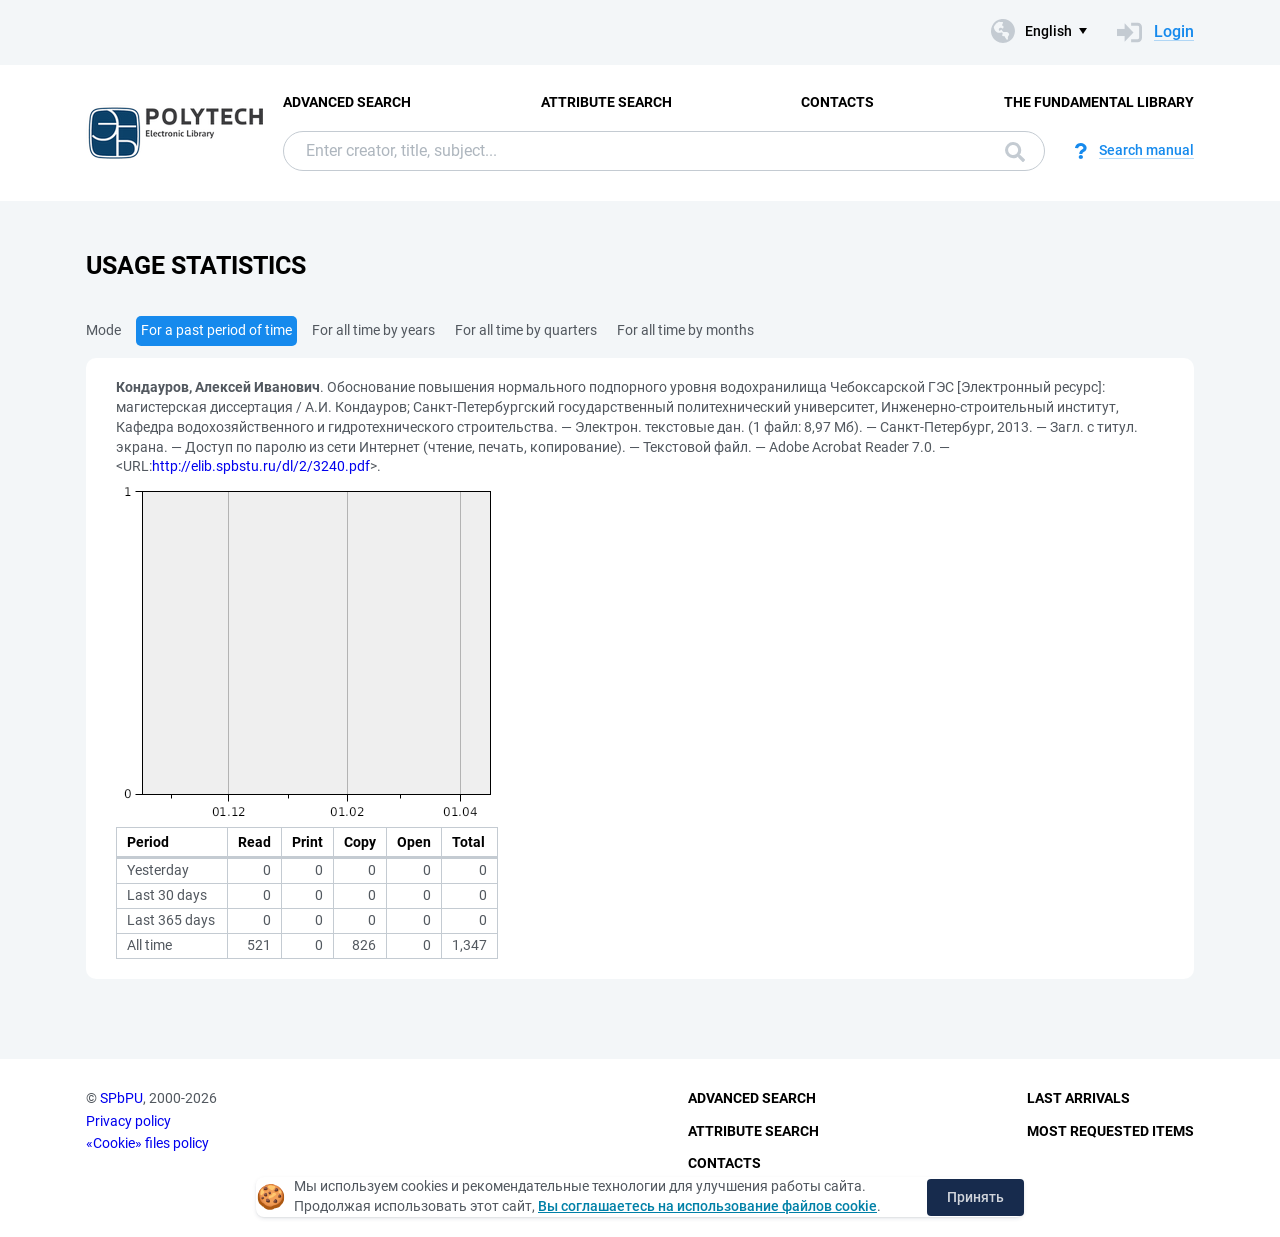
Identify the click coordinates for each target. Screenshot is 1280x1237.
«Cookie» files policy (147, 1143)
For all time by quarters (526, 330)
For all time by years (373, 330)
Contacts (837, 102)
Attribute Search (606, 102)
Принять (975, 1197)
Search (1015, 152)
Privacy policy (128, 1121)
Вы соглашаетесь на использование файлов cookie (707, 1206)
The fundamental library (1099, 102)
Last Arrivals (1078, 1098)
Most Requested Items (1110, 1131)
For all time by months (685, 330)
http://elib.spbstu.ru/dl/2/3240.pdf (261, 466)
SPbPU (121, 1098)
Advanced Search (347, 102)
